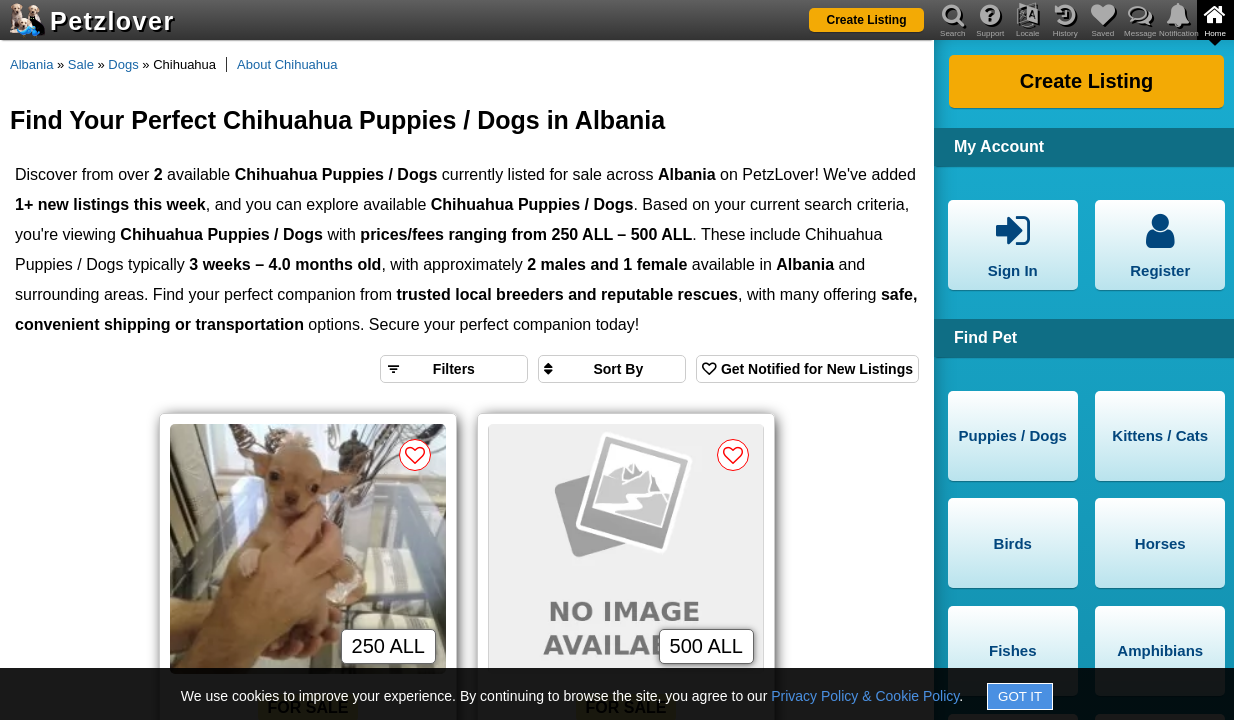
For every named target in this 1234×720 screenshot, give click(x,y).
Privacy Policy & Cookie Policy (865, 696)
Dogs (123, 64)
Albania (31, 64)
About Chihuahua (287, 64)
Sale (81, 64)
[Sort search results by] (612, 369)
